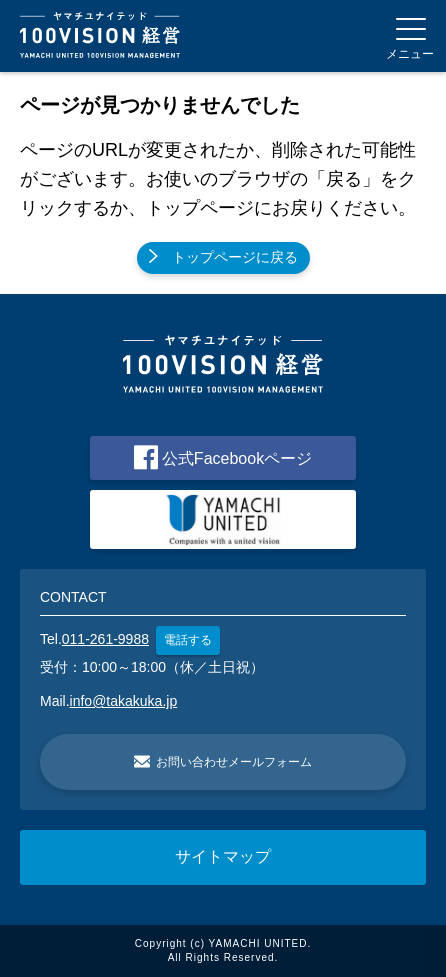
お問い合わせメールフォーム (223, 762)
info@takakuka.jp (124, 701)
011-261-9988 (105, 639)
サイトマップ (223, 856)
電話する (188, 640)
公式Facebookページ (223, 457)
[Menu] (410, 36)
